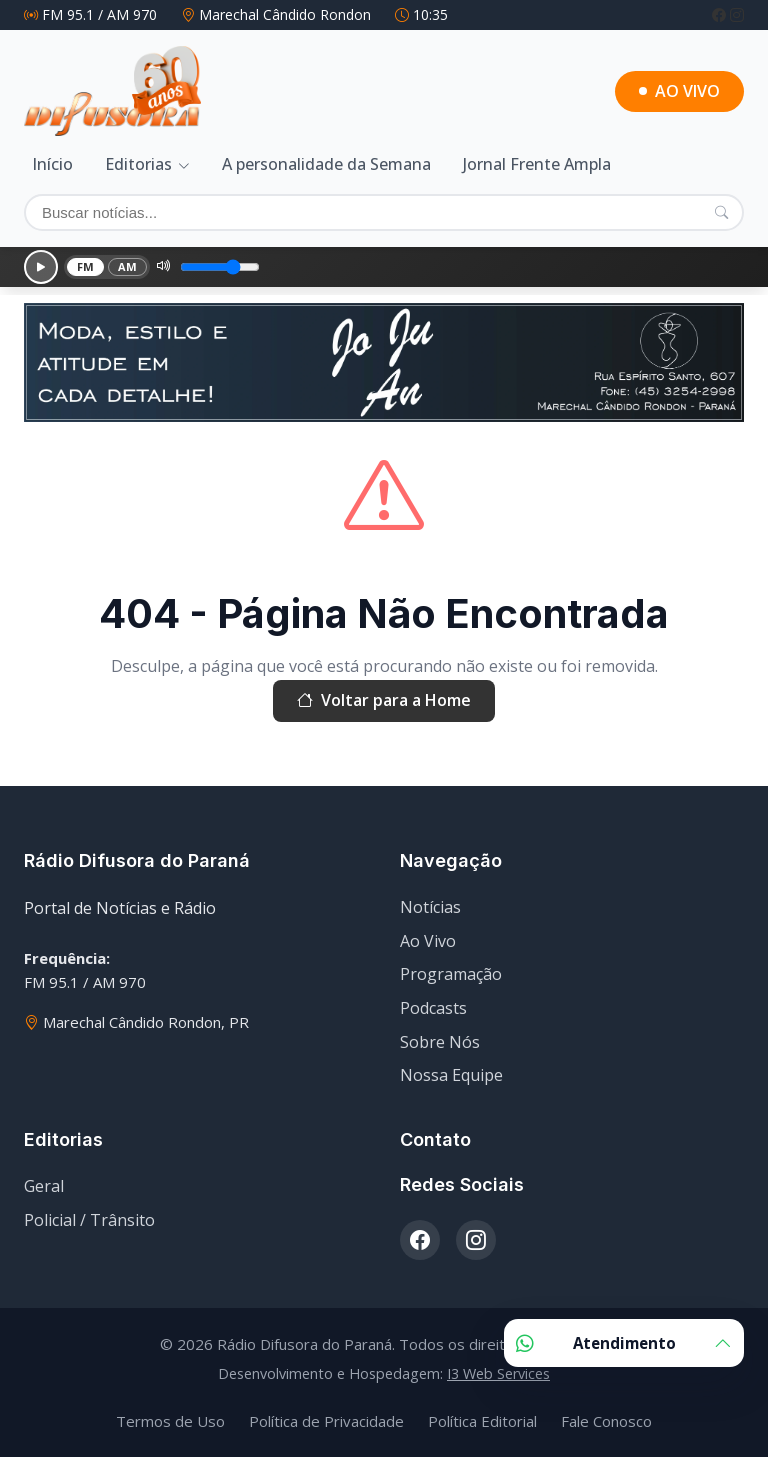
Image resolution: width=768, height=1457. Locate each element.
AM (128, 266)
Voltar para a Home (384, 701)
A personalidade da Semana (326, 164)
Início (52, 164)
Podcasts (433, 1008)
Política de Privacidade (326, 1421)
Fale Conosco (606, 1421)
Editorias (138, 164)
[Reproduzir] (41, 267)
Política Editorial (482, 1421)
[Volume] (220, 267)
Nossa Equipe (451, 1075)
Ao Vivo (428, 941)
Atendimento (624, 1343)
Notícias (430, 907)
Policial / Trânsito (89, 1220)
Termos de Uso (170, 1421)
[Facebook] (721, 14)
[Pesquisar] (721, 212)
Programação (451, 974)
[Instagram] (737, 14)
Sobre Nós (440, 1042)
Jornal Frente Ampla (537, 164)
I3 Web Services (498, 1373)
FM (86, 266)
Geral (44, 1186)
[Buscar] (384, 212)
